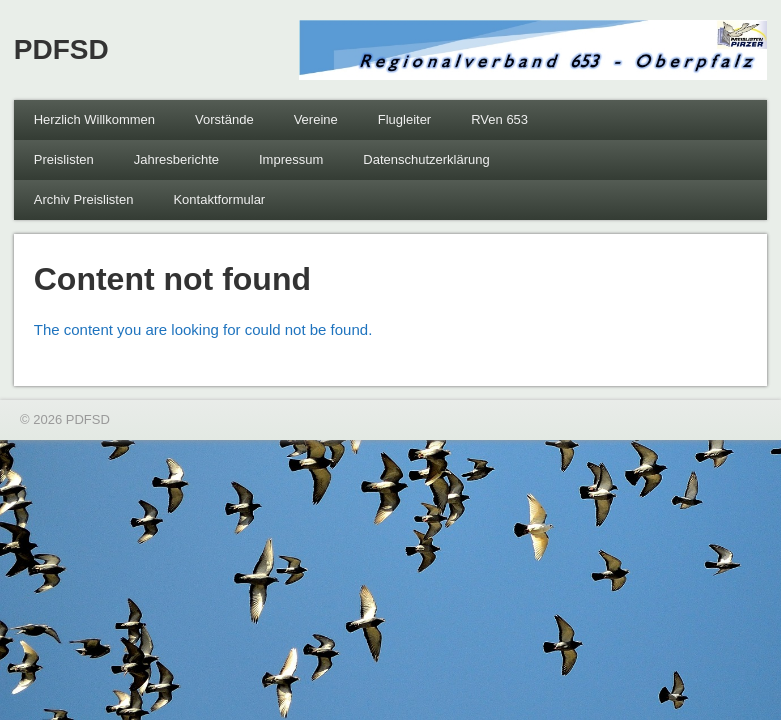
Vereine (316, 119)
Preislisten (64, 159)
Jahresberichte (176, 159)
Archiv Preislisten (84, 199)
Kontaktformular (219, 199)
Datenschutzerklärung (426, 159)
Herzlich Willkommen (94, 119)
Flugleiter (404, 119)
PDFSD (61, 49)
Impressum (291, 159)
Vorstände (224, 119)
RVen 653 (499, 119)
